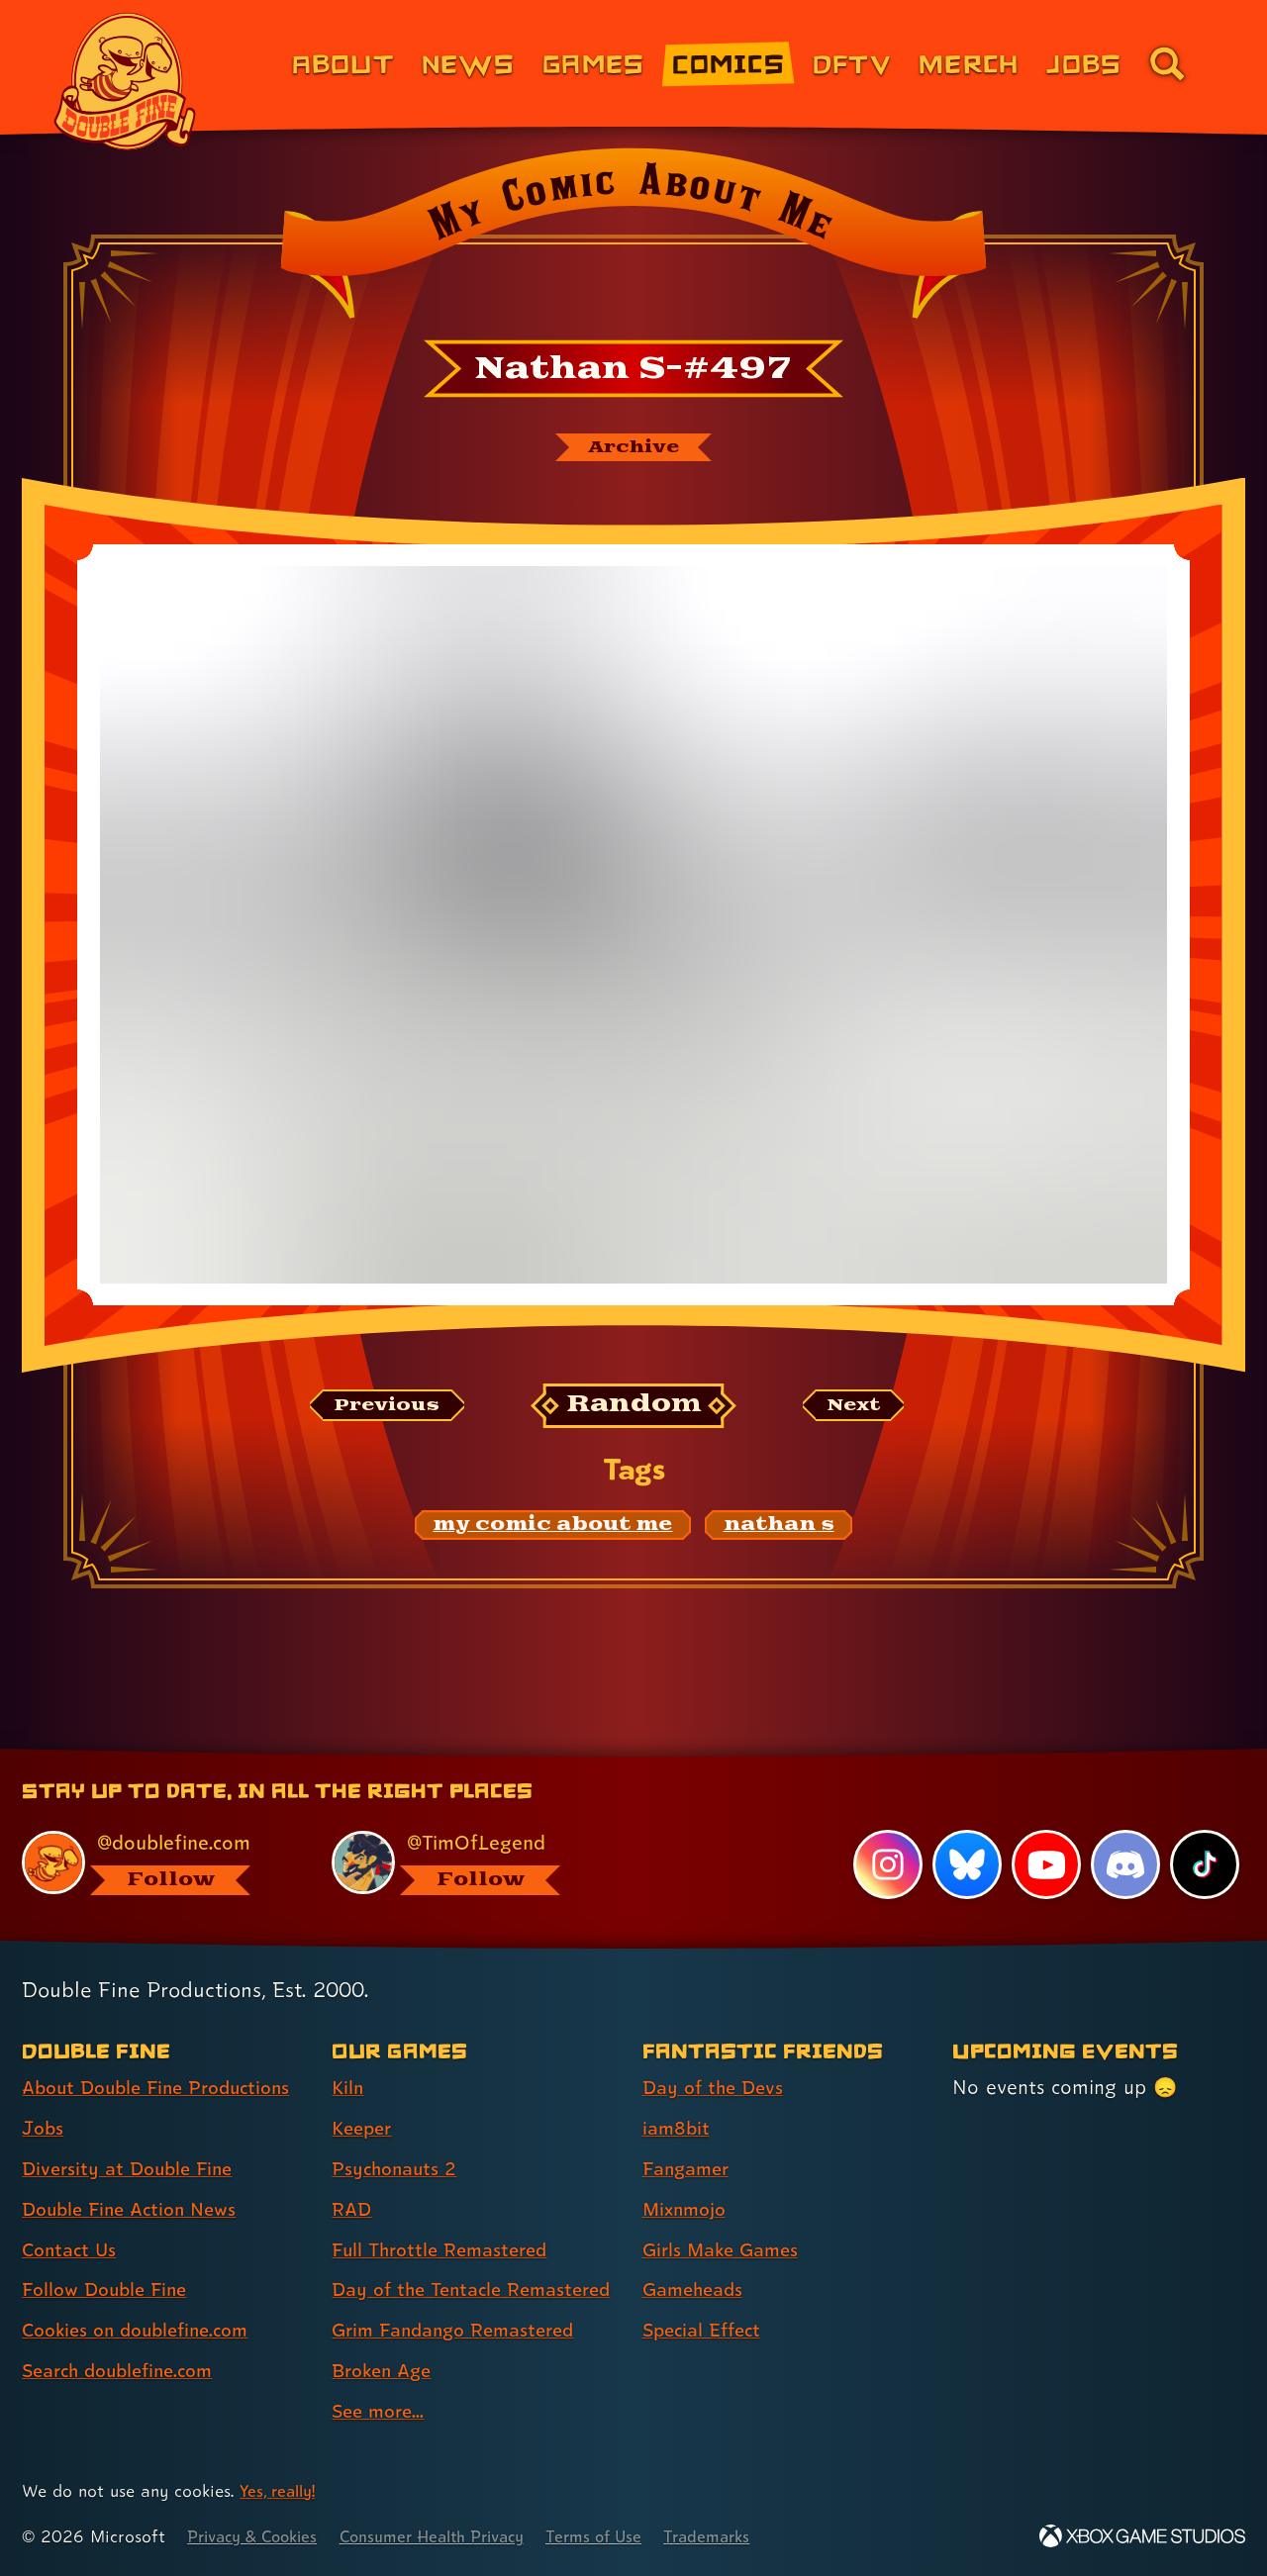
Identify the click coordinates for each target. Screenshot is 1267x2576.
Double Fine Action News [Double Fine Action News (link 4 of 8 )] (136, 2175)
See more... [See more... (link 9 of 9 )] (381, 2412)
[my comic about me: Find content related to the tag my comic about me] (553, 1528)
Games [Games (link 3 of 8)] (593, 63)
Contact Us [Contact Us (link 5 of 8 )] (72, 2216)
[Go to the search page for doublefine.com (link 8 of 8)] (1167, 63)
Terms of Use (625, 2537)
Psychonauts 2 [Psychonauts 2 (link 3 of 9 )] (397, 2135)
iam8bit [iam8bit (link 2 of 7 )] (677, 2094)
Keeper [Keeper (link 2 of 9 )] (364, 2094)
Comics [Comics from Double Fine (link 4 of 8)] (728, 63)
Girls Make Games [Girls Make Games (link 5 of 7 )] (725, 2216)
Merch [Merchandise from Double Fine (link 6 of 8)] (969, 63)
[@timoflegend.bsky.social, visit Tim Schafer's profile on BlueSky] (464, 1828)
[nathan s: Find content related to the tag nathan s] (779, 1528)
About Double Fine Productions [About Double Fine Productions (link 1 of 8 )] (165, 2053)
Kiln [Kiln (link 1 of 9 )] (348, 2053)
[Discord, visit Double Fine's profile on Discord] (1124, 1830)
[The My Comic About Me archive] (633, 448)
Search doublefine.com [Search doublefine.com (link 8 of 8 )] (125, 2336)
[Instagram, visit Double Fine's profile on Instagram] (886, 1830)
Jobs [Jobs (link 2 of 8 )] (44, 2094)
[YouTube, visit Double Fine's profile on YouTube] (1045, 1830)
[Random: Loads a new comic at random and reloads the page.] (634, 1408)
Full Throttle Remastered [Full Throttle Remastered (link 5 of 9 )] (446, 2216)
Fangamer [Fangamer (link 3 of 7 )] (689, 2135)
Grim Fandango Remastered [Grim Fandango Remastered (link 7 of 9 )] (461, 2331)
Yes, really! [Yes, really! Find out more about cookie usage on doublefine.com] (281, 2491)
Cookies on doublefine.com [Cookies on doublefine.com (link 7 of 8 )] (143, 2296)
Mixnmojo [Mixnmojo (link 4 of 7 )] (687, 2175)
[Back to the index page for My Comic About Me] (633, 239)
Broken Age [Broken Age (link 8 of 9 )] (385, 2372)
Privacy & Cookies (258, 2537)
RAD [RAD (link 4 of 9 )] (353, 2175)
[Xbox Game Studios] (1142, 2537)
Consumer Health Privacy (452, 2537)
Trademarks (744, 2537)
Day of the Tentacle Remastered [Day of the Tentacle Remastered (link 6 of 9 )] (422, 2273)
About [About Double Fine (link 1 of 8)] (343, 63)
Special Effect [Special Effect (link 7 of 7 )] (706, 2296)
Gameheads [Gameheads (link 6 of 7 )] (696, 2256)
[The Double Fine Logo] (126, 81)
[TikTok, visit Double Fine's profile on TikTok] (1204, 1830)
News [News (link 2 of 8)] (468, 63)
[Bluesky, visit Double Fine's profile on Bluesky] (965, 1830)
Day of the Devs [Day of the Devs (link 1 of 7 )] (716, 2053)
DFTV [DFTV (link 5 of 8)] (852, 63)
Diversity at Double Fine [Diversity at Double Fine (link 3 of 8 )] (133, 2135)
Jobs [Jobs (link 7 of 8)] (1083, 63)
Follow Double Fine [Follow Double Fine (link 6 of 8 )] (110, 2256)
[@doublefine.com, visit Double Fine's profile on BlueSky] (154, 1828)
